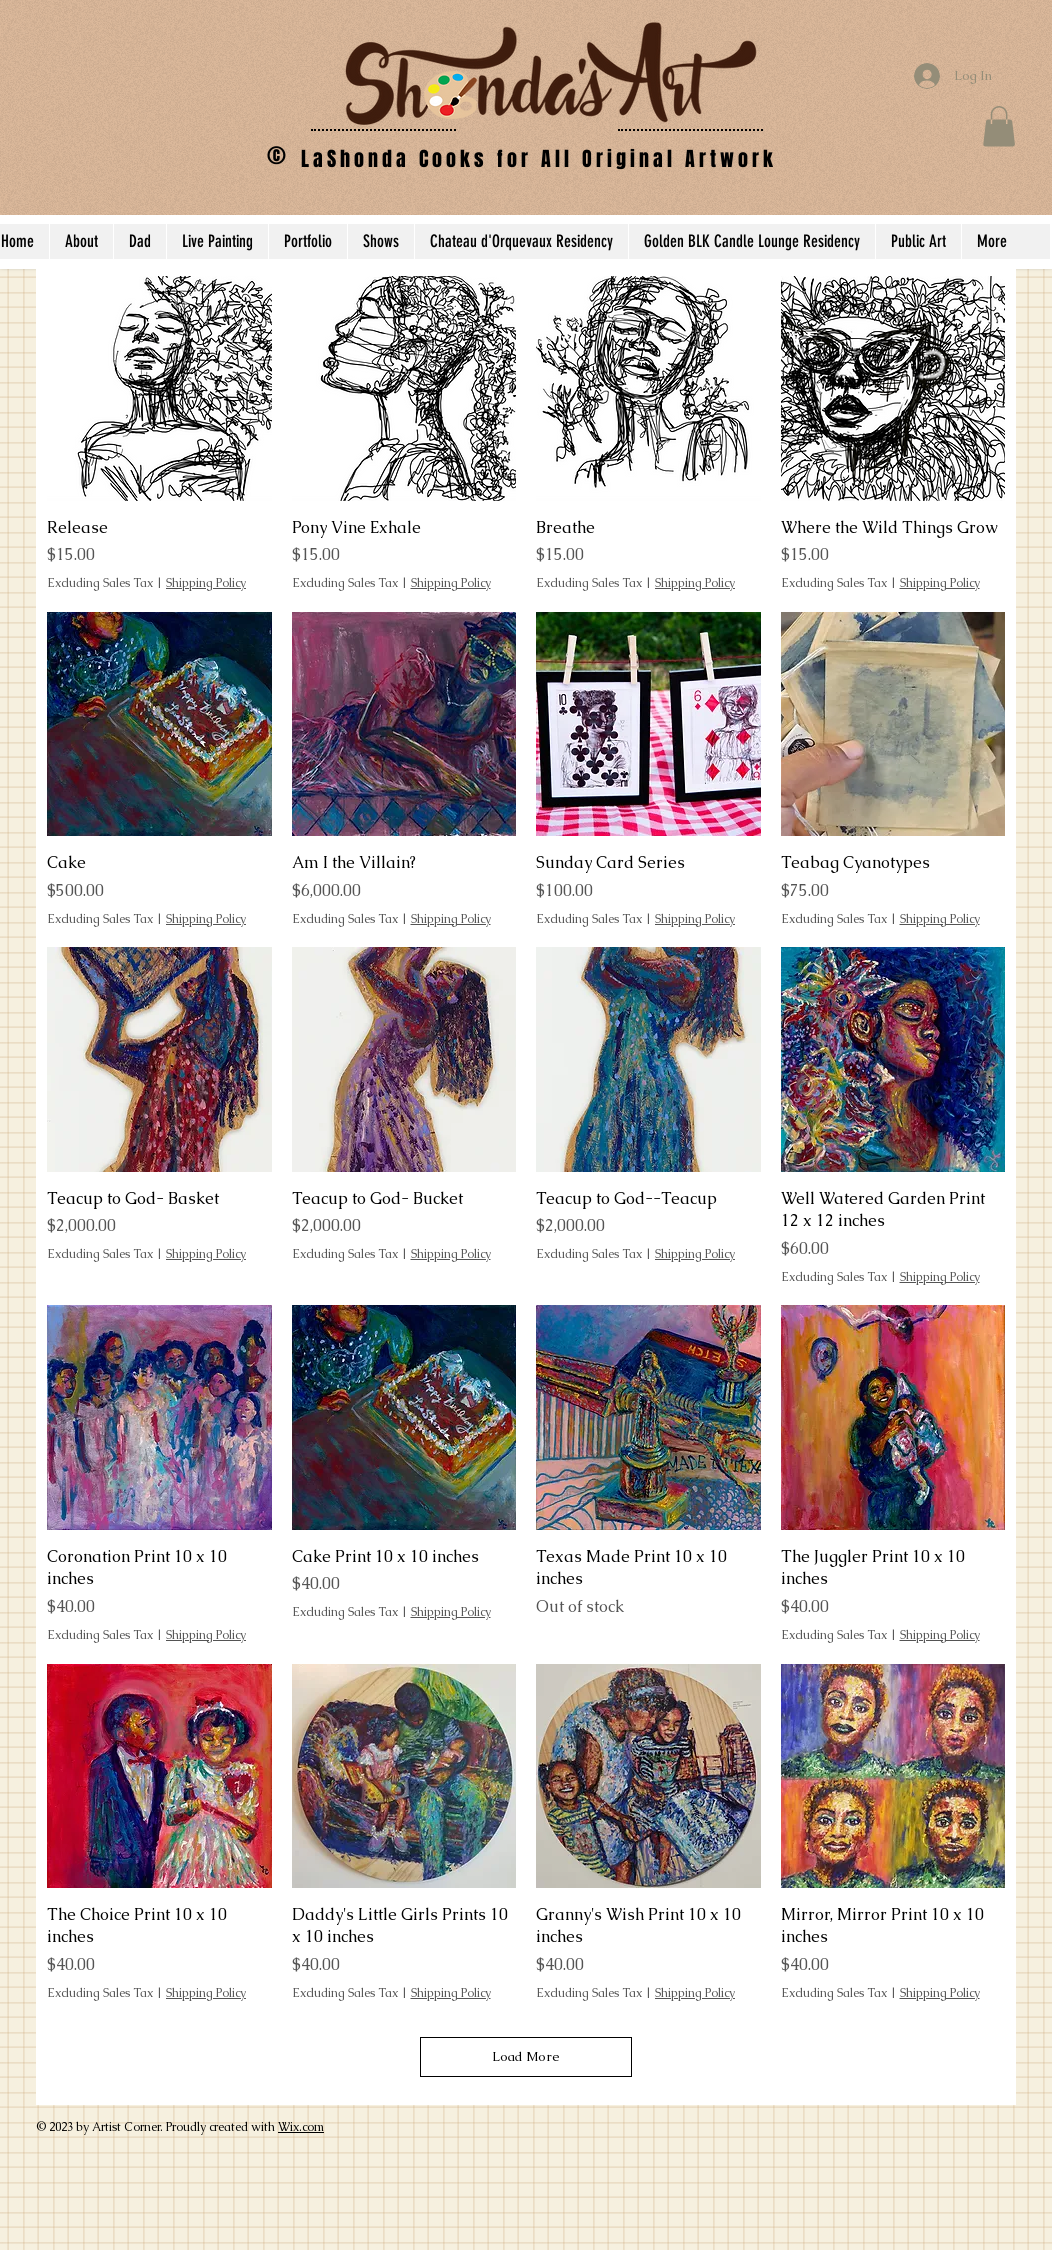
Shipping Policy (206, 583)
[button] (999, 126)
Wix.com (301, 2127)
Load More (526, 2056)
